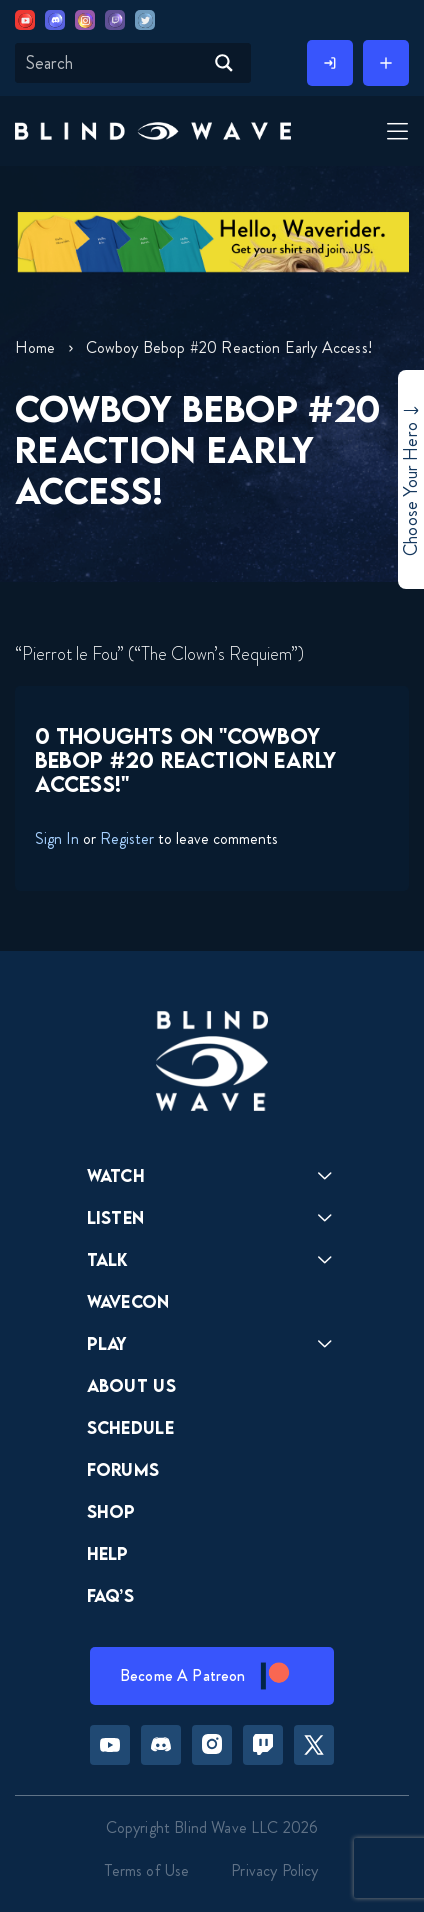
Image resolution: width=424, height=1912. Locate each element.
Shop (111, 1511)
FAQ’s (111, 1595)
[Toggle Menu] (395, 133)
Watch (116, 1175)
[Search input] (112, 63)
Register (127, 838)
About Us (132, 1385)
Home (35, 347)
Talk (108, 1259)
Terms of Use (147, 1870)
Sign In (57, 838)
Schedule (131, 1427)
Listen (116, 1217)
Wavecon (128, 1301)
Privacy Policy (274, 1870)
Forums (123, 1469)
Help (108, 1553)
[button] (153, 131)
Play (107, 1343)
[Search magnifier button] (224, 63)
